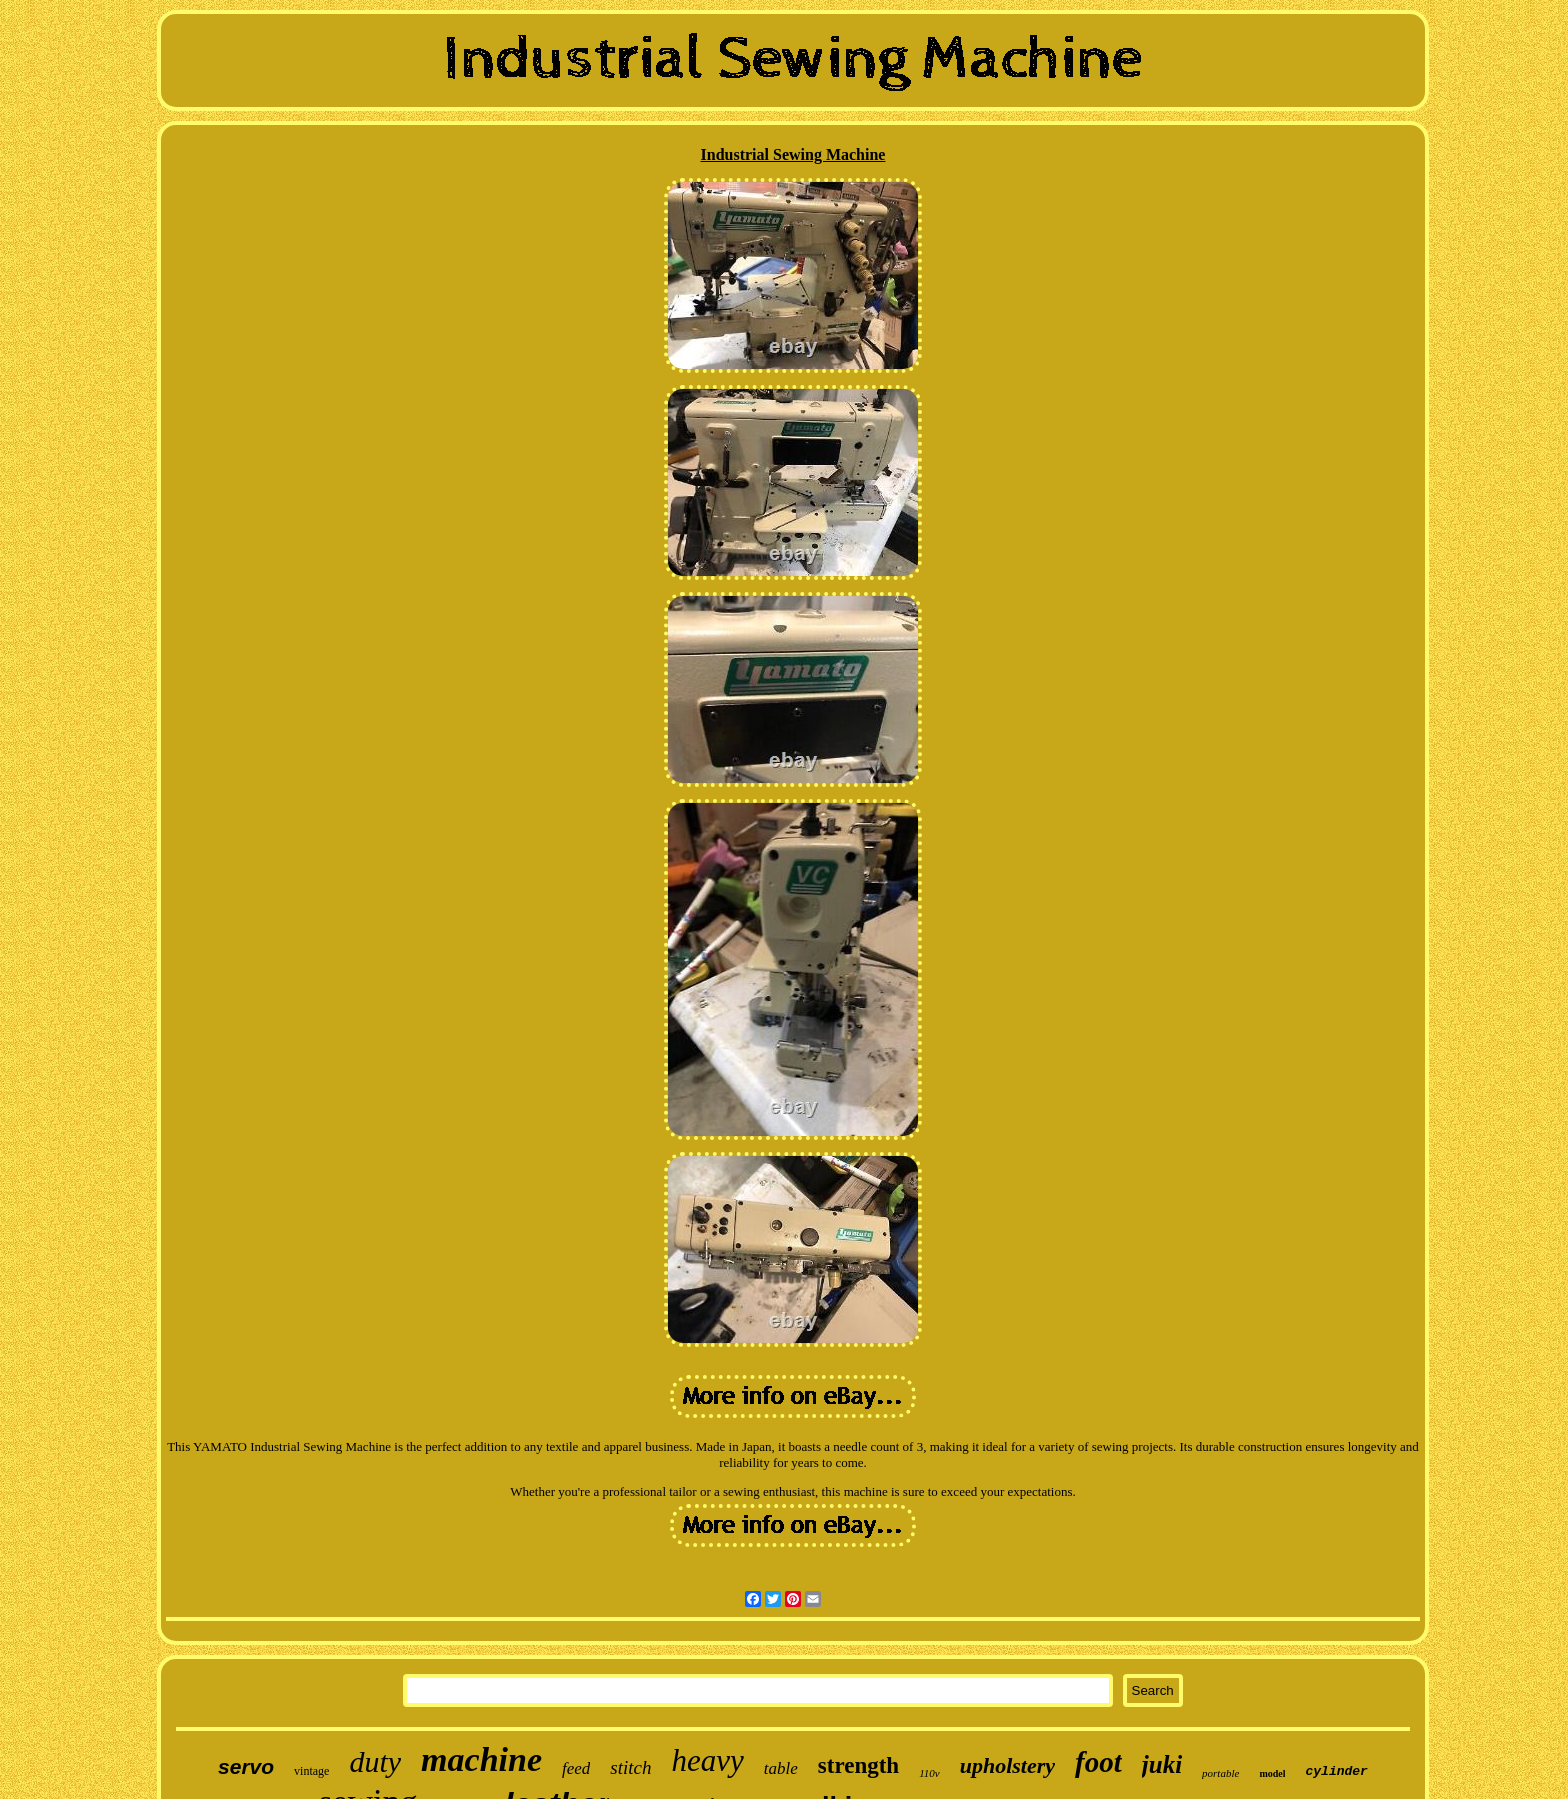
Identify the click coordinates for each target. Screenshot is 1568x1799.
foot (1098, 1762)
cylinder (1336, 1771)
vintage (311, 1771)
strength (858, 1765)
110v (929, 1773)
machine (481, 1759)
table (781, 1768)
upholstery (1007, 1765)
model (1272, 1773)
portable (1220, 1773)
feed (576, 1768)
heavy (708, 1760)
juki (1162, 1764)
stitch (630, 1767)
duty (375, 1761)
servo (246, 1766)
